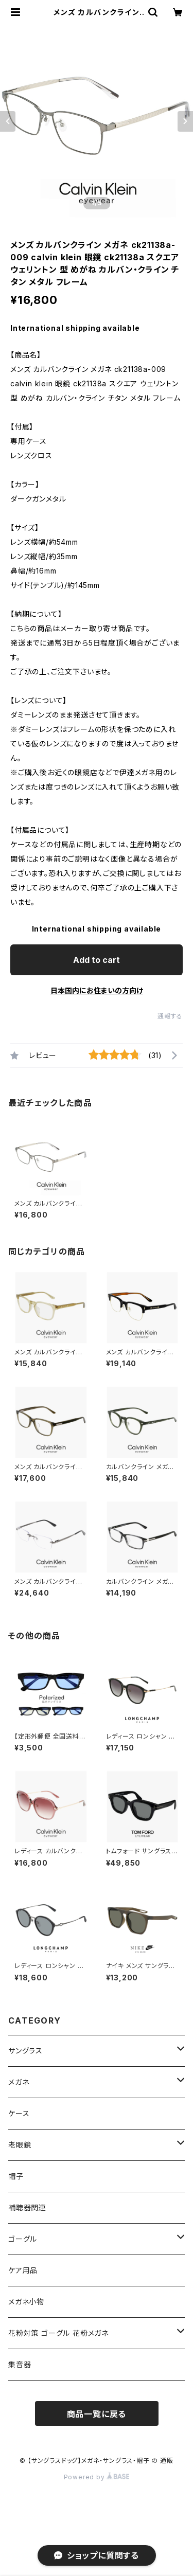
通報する (170, 1016)
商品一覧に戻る (97, 2414)
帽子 (16, 2176)
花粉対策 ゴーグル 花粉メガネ (58, 2333)
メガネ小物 (26, 2301)
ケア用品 (23, 2270)
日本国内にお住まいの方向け (96, 990)
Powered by (97, 2477)
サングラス (25, 2050)
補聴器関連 (27, 2207)
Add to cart (96, 960)
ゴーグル (22, 2238)
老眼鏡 (19, 2144)
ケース (18, 2113)
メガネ (18, 2082)
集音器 (19, 2364)
